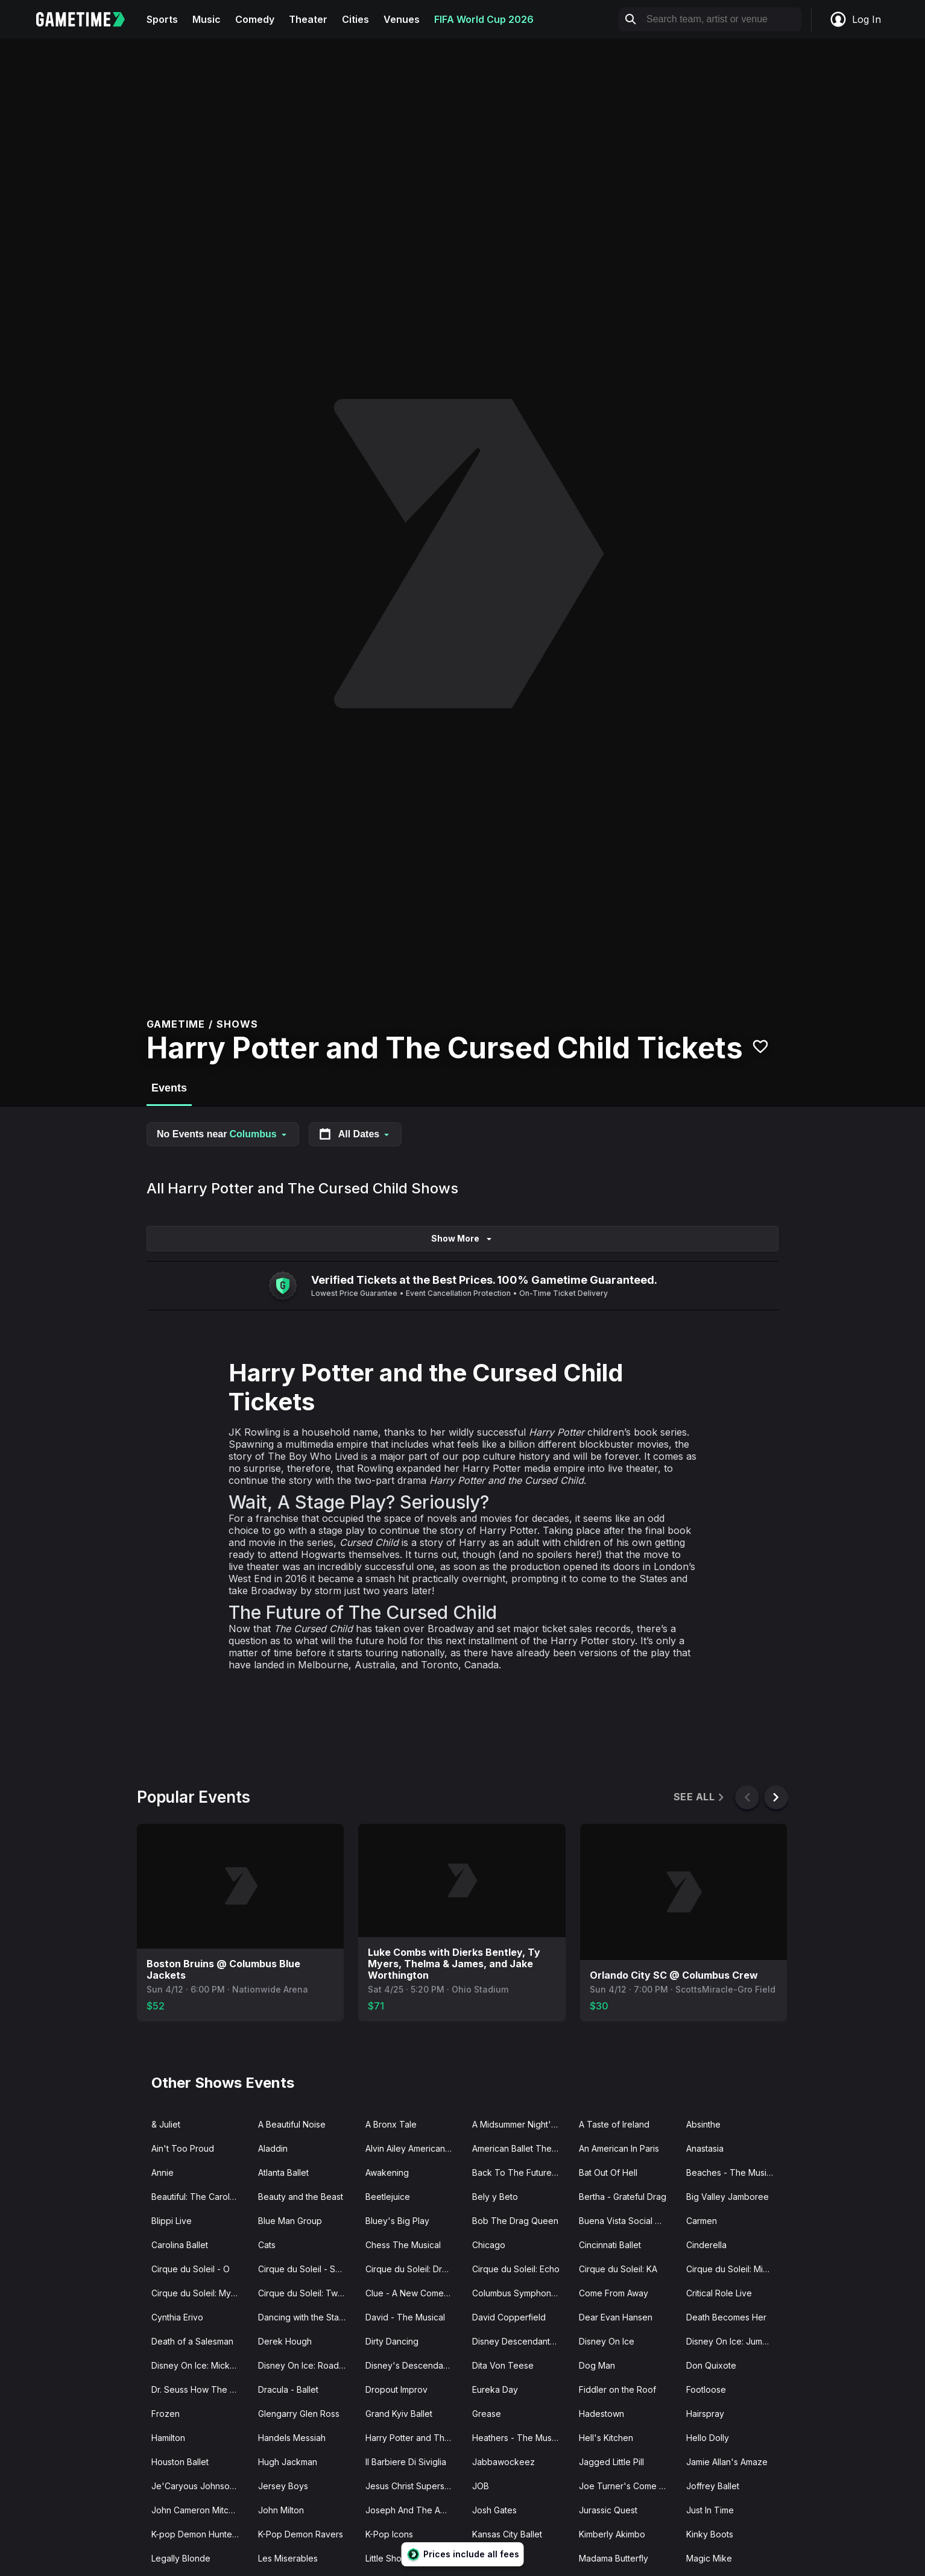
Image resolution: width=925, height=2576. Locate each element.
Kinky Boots (709, 2534)
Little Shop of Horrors (407, 2558)
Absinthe (703, 2124)
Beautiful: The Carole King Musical (199, 2196)
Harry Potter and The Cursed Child (413, 2438)
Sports (162, 19)
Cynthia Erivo (177, 2317)
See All (700, 1797)
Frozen (165, 2413)
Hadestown (601, 2413)
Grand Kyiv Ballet (398, 2413)
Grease (486, 2413)
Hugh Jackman (287, 2462)
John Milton (281, 2510)
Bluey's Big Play (397, 2221)
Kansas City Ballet (507, 2534)
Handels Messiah (292, 2438)
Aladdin (273, 2148)
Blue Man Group (290, 2221)
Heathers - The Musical (518, 2438)
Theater (308, 19)
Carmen (701, 2221)
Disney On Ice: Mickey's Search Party (199, 2365)
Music (206, 19)
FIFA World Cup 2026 (484, 19)
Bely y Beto (495, 2196)
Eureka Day (495, 2389)
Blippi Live (171, 2221)
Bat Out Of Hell (608, 2172)
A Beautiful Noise (292, 2124)
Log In (855, 19)
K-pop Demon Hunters (195, 2534)
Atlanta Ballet (283, 2172)
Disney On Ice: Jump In (731, 2341)
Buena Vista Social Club (626, 2221)
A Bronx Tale (391, 2124)
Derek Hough (285, 2341)
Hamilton (168, 2438)
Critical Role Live (719, 2293)
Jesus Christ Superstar (410, 2486)
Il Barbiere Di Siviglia (405, 2462)
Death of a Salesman (192, 2341)
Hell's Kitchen (606, 2438)
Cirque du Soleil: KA (618, 2269)
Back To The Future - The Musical (520, 2172)
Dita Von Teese (503, 2365)
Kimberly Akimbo (612, 2534)
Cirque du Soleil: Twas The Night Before (306, 2293)
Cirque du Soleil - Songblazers (306, 2269)
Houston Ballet (180, 2462)
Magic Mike (709, 2558)
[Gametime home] (87, 19)
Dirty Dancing (391, 2341)
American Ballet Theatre (519, 2148)
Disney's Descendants (410, 2365)
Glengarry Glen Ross (298, 2413)
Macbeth (489, 2558)
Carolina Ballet (179, 2245)
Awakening (387, 2172)
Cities (355, 19)
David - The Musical (405, 2317)
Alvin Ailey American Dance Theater (413, 2148)
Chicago (488, 2245)
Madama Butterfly (613, 2558)
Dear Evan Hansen (615, 2317)
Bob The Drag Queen (515, 2221)
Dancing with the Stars (302, 2317)
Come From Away (613, 2293)
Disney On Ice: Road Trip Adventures (306, 2365)
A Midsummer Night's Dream (520, 2124)
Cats (267, 2245)
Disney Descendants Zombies (520, 2341)
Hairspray (705, 2413)
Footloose (706, 2389)
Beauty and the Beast (300, 2196)
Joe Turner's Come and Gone (627, 2486)
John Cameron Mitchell (196, 2510)
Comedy (254, 19)
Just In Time (710, 2510)
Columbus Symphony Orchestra (520, 2293)
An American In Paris (619, 2148)
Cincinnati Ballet (610, 2245)
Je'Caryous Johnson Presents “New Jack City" (199, 2486)
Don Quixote (711, 2365)
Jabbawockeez (503, 2462)
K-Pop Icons (389, 2534)
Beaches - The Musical (732, 2172)
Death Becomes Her (726, 2317)
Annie (162, 2172)
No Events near (223, 1134)
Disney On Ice (606, 2341)
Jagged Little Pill (611, 2462)
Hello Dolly (707, 2438)
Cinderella (706, 2245)
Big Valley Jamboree (727, 2196)
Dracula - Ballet (288, 2389)
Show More (462, 1238)
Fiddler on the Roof (617, 2389)
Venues (402, 19)
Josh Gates (494, 2510)
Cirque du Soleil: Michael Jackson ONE (734, 2269)
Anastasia (705, 2148)
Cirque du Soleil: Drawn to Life (413, 2269)
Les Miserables (288, 2558)
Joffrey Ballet (712, 2486)
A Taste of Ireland (614, 2124)
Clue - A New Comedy (409, 2293)
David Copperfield (509, 2317)
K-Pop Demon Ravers (300, 2534)
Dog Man (597, 2365)
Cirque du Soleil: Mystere (199, 2293)
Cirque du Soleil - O (190, 2269)
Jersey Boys (283, 2486)
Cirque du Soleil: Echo (516, 2269)
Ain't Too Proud (182, 2148)
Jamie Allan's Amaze (727, 2462)
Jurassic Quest (608, 2510)
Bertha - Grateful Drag (622, 2196)
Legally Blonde (180, 2558)
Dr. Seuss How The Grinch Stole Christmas (199, 2389)
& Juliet (165, 2124)
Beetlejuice (387, 2196)
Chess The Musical (403, 2245)
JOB (480, 2486)
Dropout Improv (396, 2389)
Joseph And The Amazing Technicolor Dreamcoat (413, 2510)
